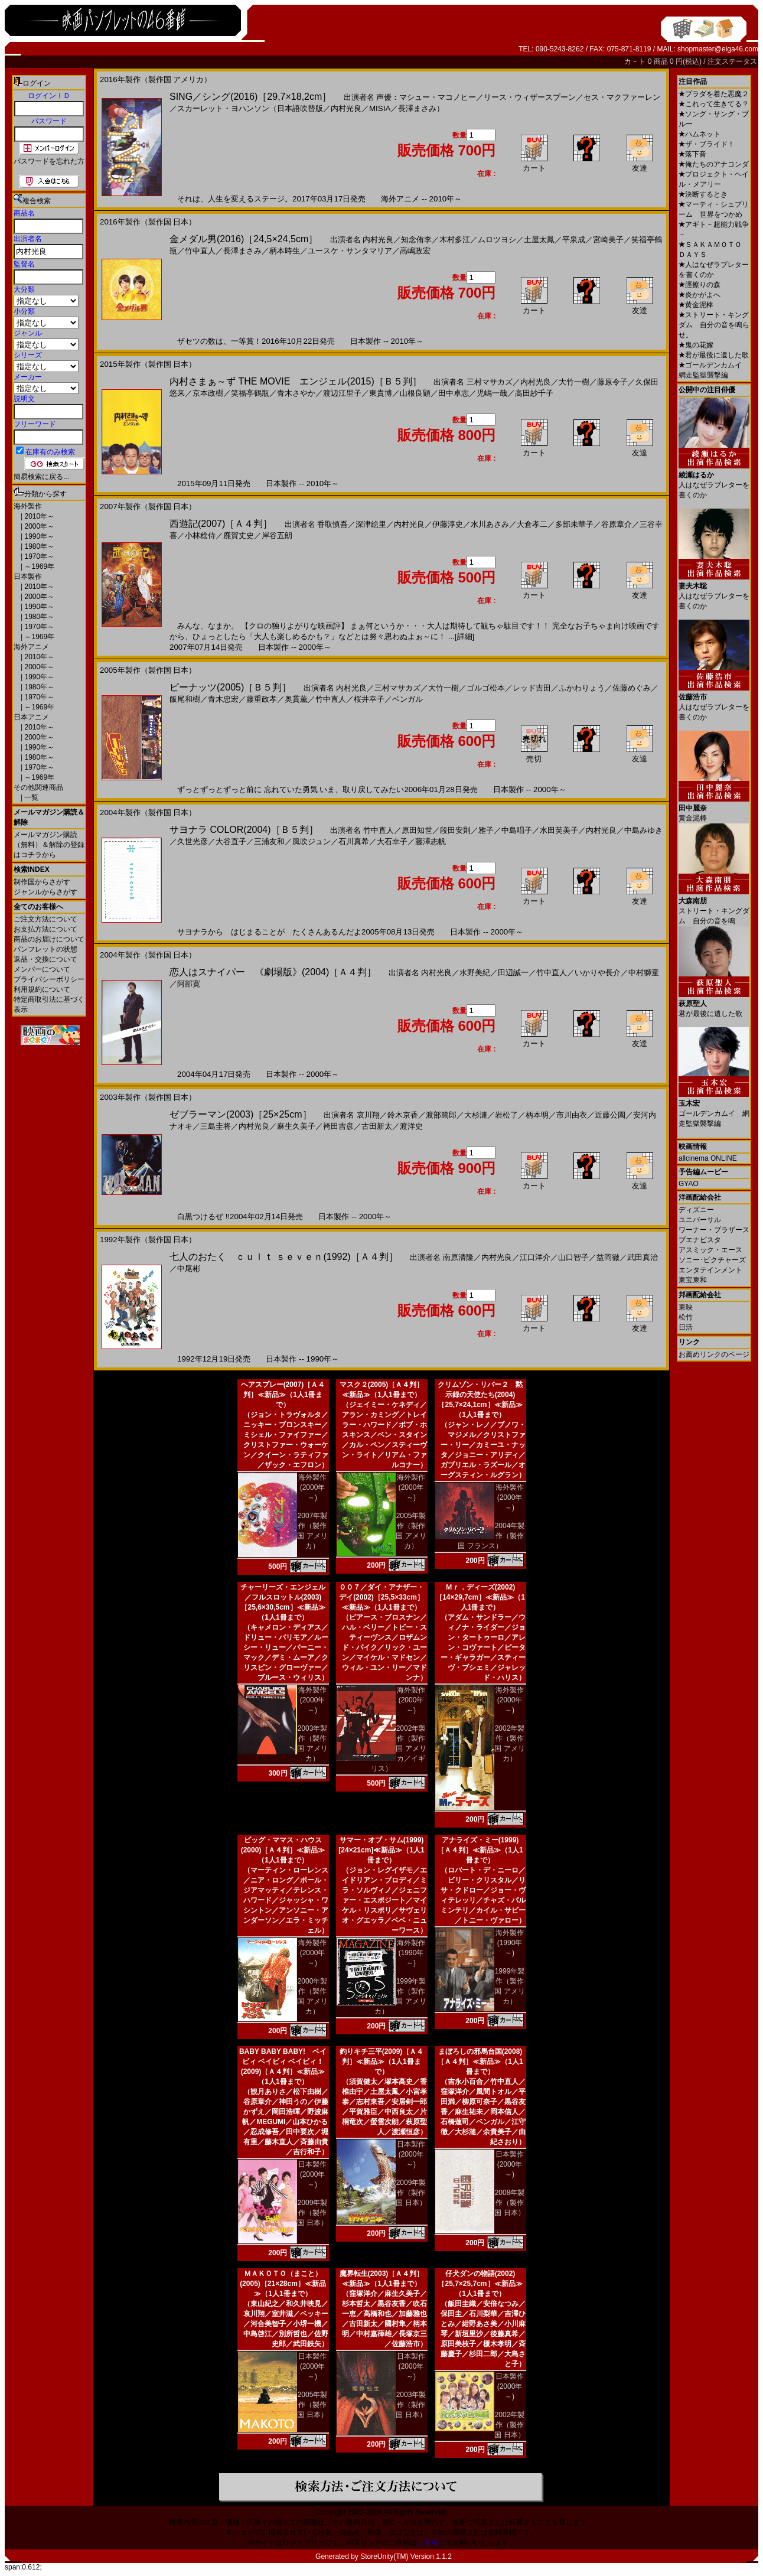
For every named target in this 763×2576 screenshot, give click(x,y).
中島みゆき (643, 830)
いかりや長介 (598, 972)
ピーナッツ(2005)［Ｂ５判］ (230, 687)
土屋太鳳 (539, 239)
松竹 (686, 1317)
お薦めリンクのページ (714, 1354)
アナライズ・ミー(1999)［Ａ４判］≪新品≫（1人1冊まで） (480, 1850)
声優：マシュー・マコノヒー (426, 97)
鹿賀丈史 (238, 535)
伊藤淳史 (447, 524)
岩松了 (506, 1114)
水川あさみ (490, 524)
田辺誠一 (513, 972)
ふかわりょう (582, 687)
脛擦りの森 (699, 285)
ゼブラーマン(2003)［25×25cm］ (240, 1114)
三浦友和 (269, 841)
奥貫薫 (296, 699)
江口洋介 (535, 1257)
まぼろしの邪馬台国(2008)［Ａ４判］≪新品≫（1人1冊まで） (480, 2061)
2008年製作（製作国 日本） (509, 2203)
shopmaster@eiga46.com (717, 49)
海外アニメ (31, 647)
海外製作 (28, 506)
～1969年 (38, 566)
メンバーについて (42, 969)
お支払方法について (45, 929)
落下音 (692, 154)
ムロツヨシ (497, 239)
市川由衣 (571, 1114)
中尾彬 (188, 1268)
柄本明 (537, 1114)
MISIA (379, 108)
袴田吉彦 (338, 1126)
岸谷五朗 (277, 535)
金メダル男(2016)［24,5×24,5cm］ (243, 239)
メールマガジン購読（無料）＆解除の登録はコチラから (49, 845)
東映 (686, 1307)
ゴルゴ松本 (486, 687)
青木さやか (296, 393)
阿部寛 (188, 983)
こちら (427, 2542)
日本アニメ (31, 717)
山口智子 (573, 1257)
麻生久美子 (296, 1126)
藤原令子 (612, 381)
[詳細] (464, 636)
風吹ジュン (311, 841)
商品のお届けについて (49, 939)
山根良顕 (415, 393)
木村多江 (454, 239)
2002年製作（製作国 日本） (509, 2425)
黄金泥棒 (696, 305)
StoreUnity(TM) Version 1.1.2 (406, 2556)
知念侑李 (416, 239)
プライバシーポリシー (49, 979)
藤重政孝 (261, 699)
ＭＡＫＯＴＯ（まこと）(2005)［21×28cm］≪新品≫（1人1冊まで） (283, 2283)
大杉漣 (475, 1114)
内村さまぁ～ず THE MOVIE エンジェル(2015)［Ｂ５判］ (295, 381)
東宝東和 (693, 1280)
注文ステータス (732, 61)
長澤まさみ (242, 250)
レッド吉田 (532, 687)
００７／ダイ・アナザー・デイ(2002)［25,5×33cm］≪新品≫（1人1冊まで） (381, 1597)
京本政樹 (208, 393)
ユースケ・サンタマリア (350, 250)
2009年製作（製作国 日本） (312, 2213)
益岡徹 (607, 1257)
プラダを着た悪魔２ (714, 94)
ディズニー (696, 1210)
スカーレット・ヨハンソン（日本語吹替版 (250, 108)
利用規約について (42, 989)
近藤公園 (610, 1114)
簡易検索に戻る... (41, 477)
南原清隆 (458, 1257)
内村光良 (346, 108)
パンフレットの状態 (45, 949)
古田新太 (376, 1126)
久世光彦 (192, 841)
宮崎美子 (608, 239)
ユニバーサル (700, 1220)
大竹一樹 (574, 381)
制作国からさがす (42, 882)
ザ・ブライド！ (707, 144)
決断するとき (703, 194)
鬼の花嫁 (696, 345)
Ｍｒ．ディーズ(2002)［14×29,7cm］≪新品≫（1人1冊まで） (480, 1597)
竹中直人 (200, 250)
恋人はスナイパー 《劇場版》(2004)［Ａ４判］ (272, 972)
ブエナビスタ (700, 1240)
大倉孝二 (532, 524)
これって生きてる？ (714, 104)
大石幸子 (392, 841)
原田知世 (417, 830)
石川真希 (353, 841)
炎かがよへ (699, 295)
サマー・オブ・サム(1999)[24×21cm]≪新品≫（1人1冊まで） (381, 1850)
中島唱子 (516, 830)
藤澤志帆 (430, 841)
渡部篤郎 (441, 1114)
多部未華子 (574, 524)
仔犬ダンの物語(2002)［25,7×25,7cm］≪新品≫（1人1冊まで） (480, 2283)
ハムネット (699, 134)
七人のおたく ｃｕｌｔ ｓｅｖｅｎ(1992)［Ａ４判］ (283, 1257)
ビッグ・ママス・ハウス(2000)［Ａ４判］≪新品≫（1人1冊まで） (283, 1850)
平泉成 (573, 239)
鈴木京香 (402, 1114)
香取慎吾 (332, 524)
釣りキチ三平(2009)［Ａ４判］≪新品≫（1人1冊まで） (382, 2061)
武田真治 (642, 1257)
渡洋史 (411, 1126)
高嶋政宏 (415, 250)
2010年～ (38, 516)
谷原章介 (616, 524)
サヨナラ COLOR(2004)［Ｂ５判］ (243, 830)
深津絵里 (371, 524)
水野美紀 (474, 972)
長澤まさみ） (421, 108)
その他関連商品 (38, 787)
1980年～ (38, 546)
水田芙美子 (559, 830)
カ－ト (635, 61)
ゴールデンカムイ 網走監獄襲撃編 (714, 1109)
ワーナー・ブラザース (714, 1230)
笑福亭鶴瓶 (250, 393)
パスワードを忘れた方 (49, 161)
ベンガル (407, 699)
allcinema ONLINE (708, 1158)
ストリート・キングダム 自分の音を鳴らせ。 (714, 325)
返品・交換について (45, 959)
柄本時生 (284, 250)
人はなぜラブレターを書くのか (714, 480)
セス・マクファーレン (621, 97)
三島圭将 (215, 1126)
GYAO (689, 1184)
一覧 (30, 797)
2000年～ (38, 526)
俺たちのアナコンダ (714, 164)
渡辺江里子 (342, 393)
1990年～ (38, 536)
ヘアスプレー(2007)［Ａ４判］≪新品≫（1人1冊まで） (283, 1394)
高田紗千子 (534, 393)
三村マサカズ (490, 381)
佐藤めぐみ (631, 687)
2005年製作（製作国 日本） (312, 2405)
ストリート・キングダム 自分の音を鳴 (714, 906)
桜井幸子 (369, 699)
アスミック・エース (710, 1250)
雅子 (486, 830)
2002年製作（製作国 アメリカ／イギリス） (398, 1748)
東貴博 (380, 393)
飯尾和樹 (184, 699)
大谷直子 (231, 841)
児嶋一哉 (492, 393)
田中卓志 (453, 393)
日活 (686, 1327)
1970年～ (38, 556)
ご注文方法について (45, 919)
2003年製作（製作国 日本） (411, 2405)
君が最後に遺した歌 (714, 355)
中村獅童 (643, 972)
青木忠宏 (223, 699)
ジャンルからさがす (45, 892)
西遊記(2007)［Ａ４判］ (220, 524)
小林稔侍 (200, 535)
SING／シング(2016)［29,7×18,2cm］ (250, 97)
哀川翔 (368, 1114)
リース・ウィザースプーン (530, 97)
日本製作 (28, 576)
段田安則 (455, 830)
